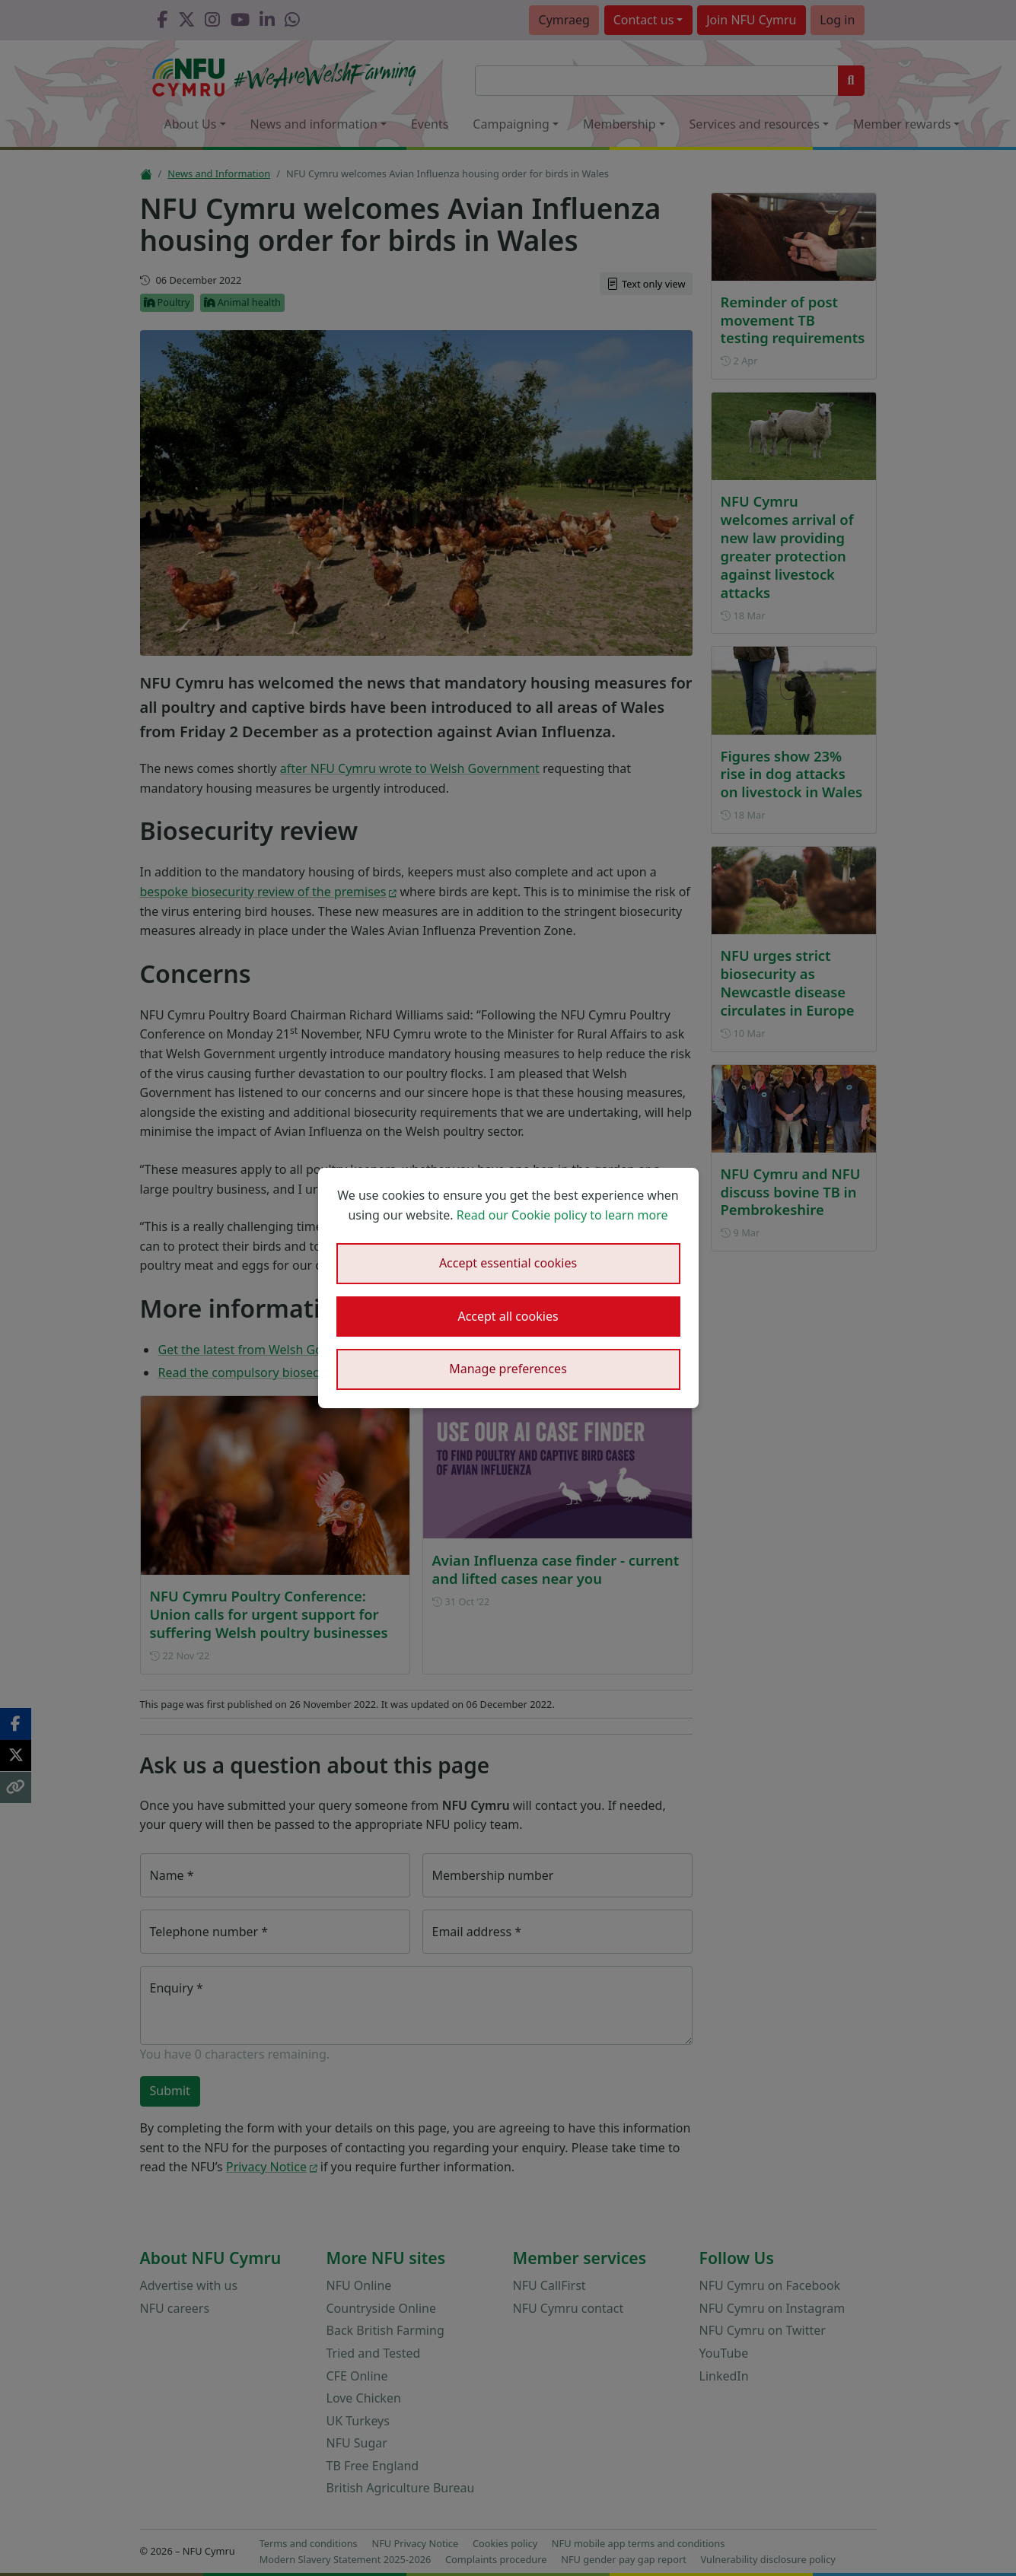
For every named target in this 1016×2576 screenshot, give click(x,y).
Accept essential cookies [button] (508, 1263)
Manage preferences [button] (508, 1368)
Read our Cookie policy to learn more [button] (562, 1215)
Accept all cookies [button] (507, 1316)
